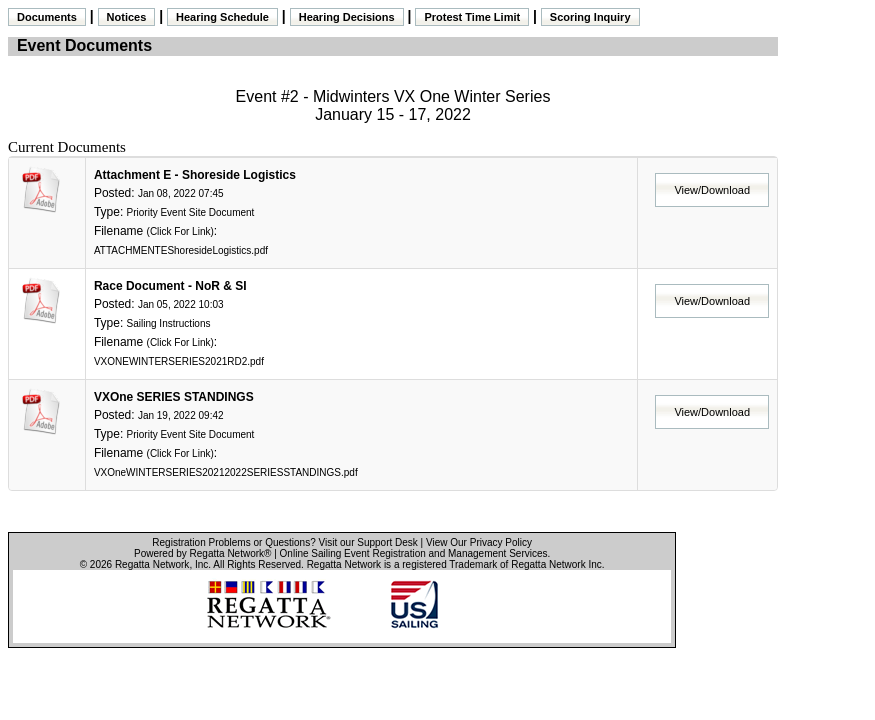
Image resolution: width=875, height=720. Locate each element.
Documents (47, 17)
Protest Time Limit (472, 17)
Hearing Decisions (347, 17)
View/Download (712, 190)
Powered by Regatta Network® (202, 553)
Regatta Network (152, 564)
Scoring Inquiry (590, 17)
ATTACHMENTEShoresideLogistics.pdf (181, 250)
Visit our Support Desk (368, 542)
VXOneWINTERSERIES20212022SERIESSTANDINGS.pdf (226, 472)
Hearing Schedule (222, 17)
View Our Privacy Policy (479, 542)
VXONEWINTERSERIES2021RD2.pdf (179, 361)
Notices (127, 17)
